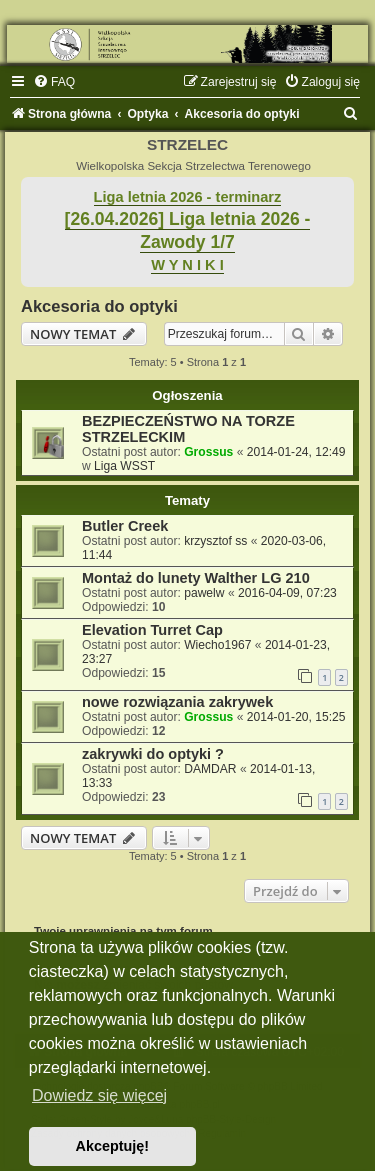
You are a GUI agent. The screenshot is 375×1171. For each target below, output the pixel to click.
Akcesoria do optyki (99, 306)
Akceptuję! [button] (113, 1146)
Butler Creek (125, 526)
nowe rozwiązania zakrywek (177, 702)
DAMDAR (210, 769)
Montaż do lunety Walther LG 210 (196, 578)
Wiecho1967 (217, 645)
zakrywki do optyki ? (153, 754)
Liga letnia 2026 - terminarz (188, 197)
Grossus (208, 452)
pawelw (204, 593)
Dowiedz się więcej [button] (99, 1095)
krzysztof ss (215, 541)
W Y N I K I (187, 265)
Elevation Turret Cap (152, 630)
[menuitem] (54, 82)
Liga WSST (124, 466)
